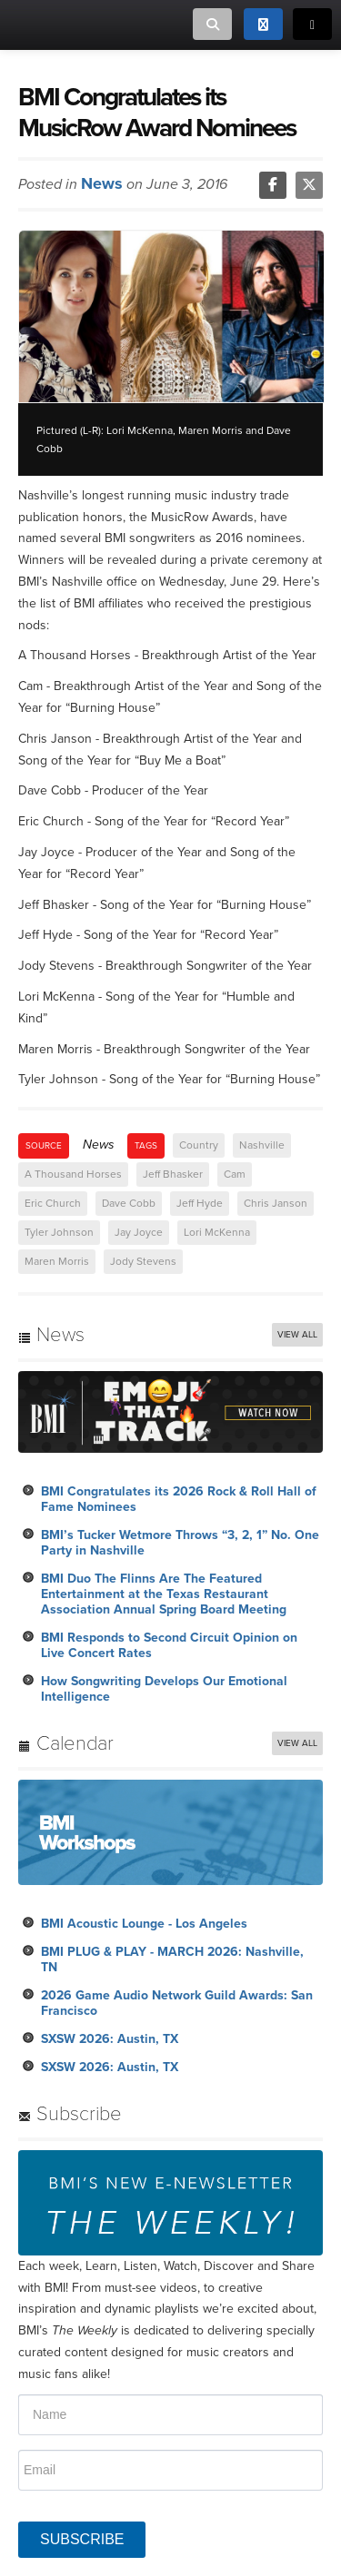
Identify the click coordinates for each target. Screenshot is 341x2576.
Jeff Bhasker (173, 1174)
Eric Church (53, 1203)
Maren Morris (57, 1261)
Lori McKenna (217, 1232)
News (102, 183)
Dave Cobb (128, 1203)
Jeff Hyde (199, 1203)
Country (198, 1145)
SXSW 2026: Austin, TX (109, 2039)
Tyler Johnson (59, 1232)
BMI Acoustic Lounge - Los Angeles (144, 1923)
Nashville (262, 1145)
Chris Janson (275, 1203)
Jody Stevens (143, 1261)
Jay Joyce (139, 1232)
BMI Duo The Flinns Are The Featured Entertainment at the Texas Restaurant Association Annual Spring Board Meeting (163, 1594)
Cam (235, 1174)
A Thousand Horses (73, 1174)
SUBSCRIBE (82, 2539)
